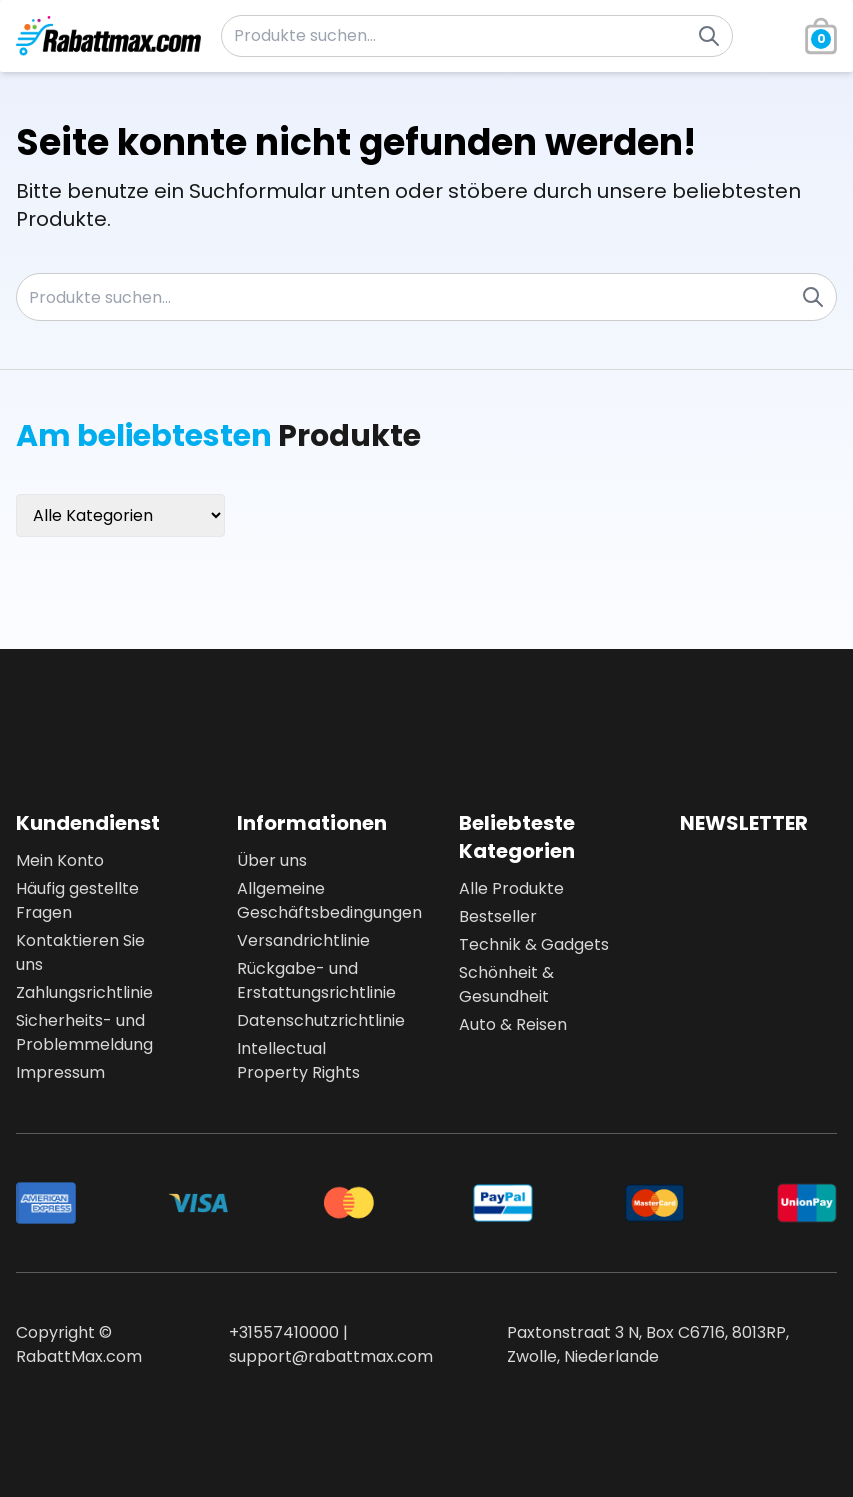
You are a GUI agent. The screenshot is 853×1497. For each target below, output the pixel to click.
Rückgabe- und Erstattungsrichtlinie (315, 980)
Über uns (272, 860)
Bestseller (498, 916)
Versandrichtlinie (303, 940)
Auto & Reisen (513, 1024)
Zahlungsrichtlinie (84, 992)
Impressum (60, 1072)
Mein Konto (60, 860)
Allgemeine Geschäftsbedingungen (315, 900)
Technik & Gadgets (534, 944)
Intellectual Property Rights (298, 1060)
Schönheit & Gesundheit (506, 984)
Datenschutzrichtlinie (315, 1020)
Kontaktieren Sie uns (80, 952)
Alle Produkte (511, 888)
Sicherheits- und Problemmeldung (84, 1032)
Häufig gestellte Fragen (77, 900)
